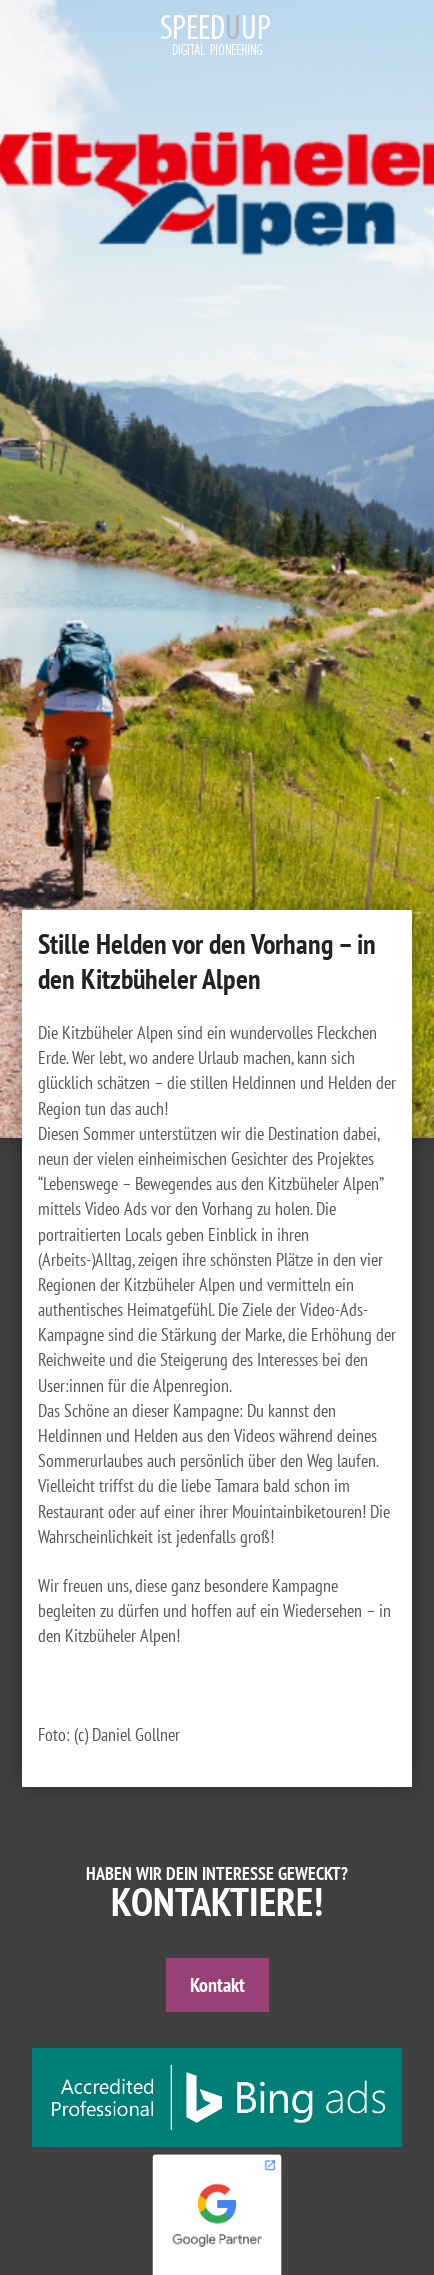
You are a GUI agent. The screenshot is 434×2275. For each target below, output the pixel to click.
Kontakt (217, 1985)
